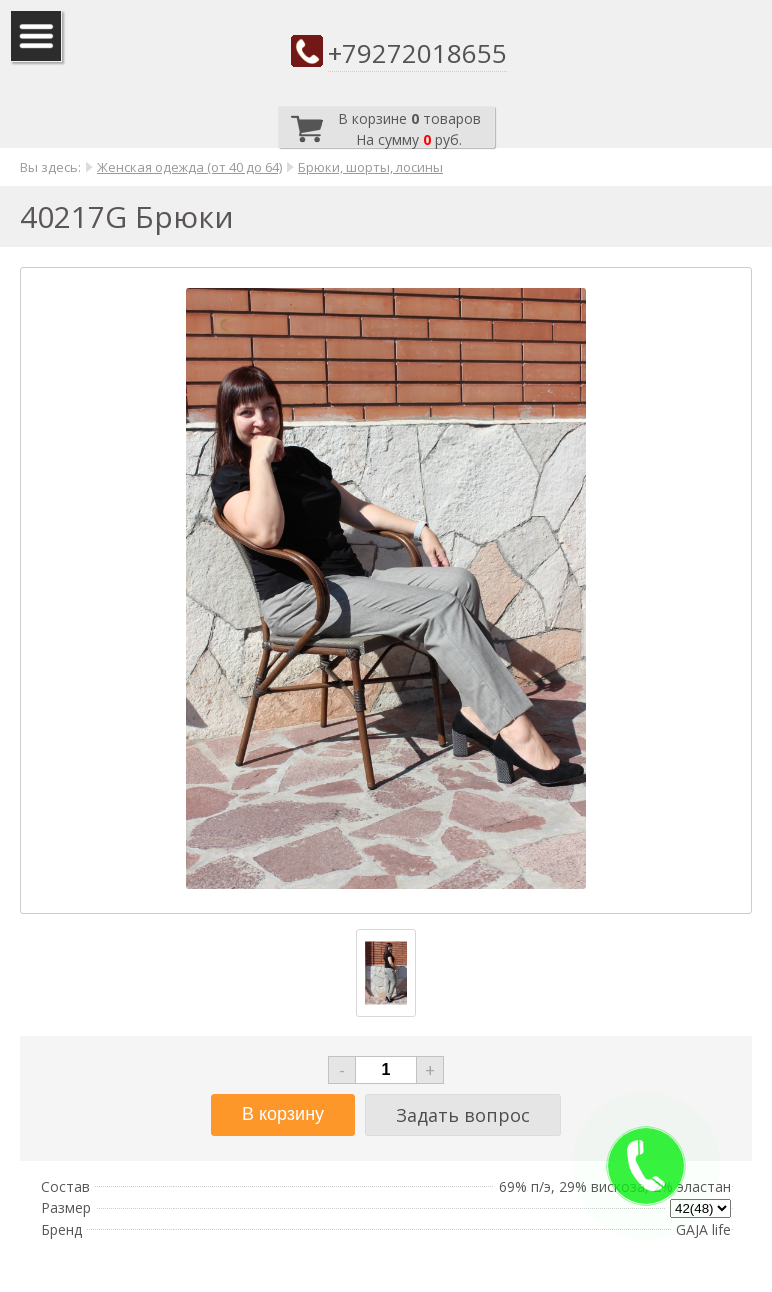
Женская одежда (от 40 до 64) (189, 167)
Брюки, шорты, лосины (370, 167)
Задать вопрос (463, 1115)
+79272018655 (417, 53)
